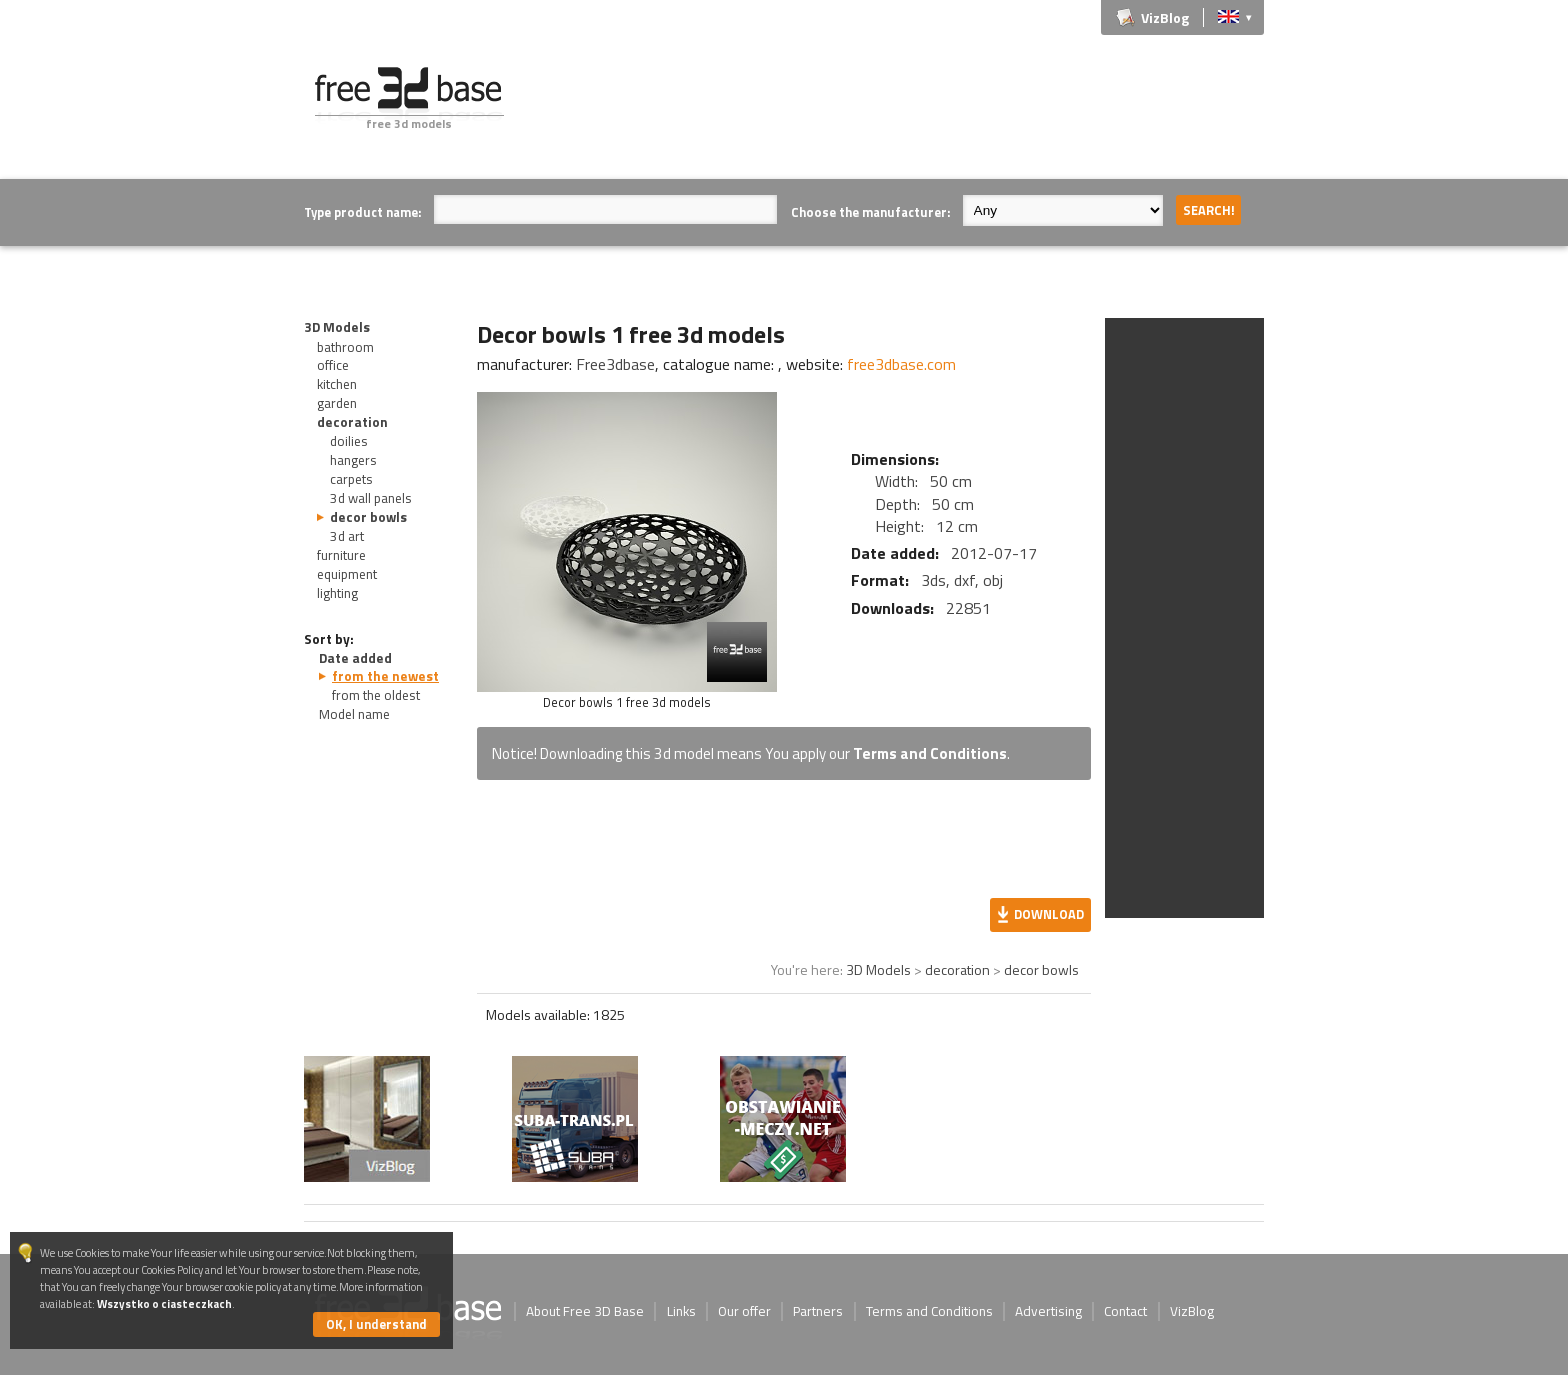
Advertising (1048, 1311)
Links (681, 1311)
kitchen (337, 384)
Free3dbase (615, 364)
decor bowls (368, 517)
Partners (818, 1311)
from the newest (385, 676)
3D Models (337, 327)
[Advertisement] (900, 112)
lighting (337, 593)
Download (1049, 914)
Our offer (744, 1311)
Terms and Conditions (930, 753)
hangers (353, 460)
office (333, 365)
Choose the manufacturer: (870, 212)
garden (337, 403)
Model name (354, 714)
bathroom (345, 347)
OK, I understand (376, 1324)
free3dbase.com (901, 364)
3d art (347, 536)
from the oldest (376, 695)
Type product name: (362, 212)
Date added (355, 658)
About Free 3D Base (585, 1311)
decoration (352, 422)
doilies (349, 441)
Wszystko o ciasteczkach (164, 1303)
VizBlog (1165, 17)
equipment (347, 574)
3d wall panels (371, 498)
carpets (351, 479)
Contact (1125, 1311)
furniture (341, 555)
